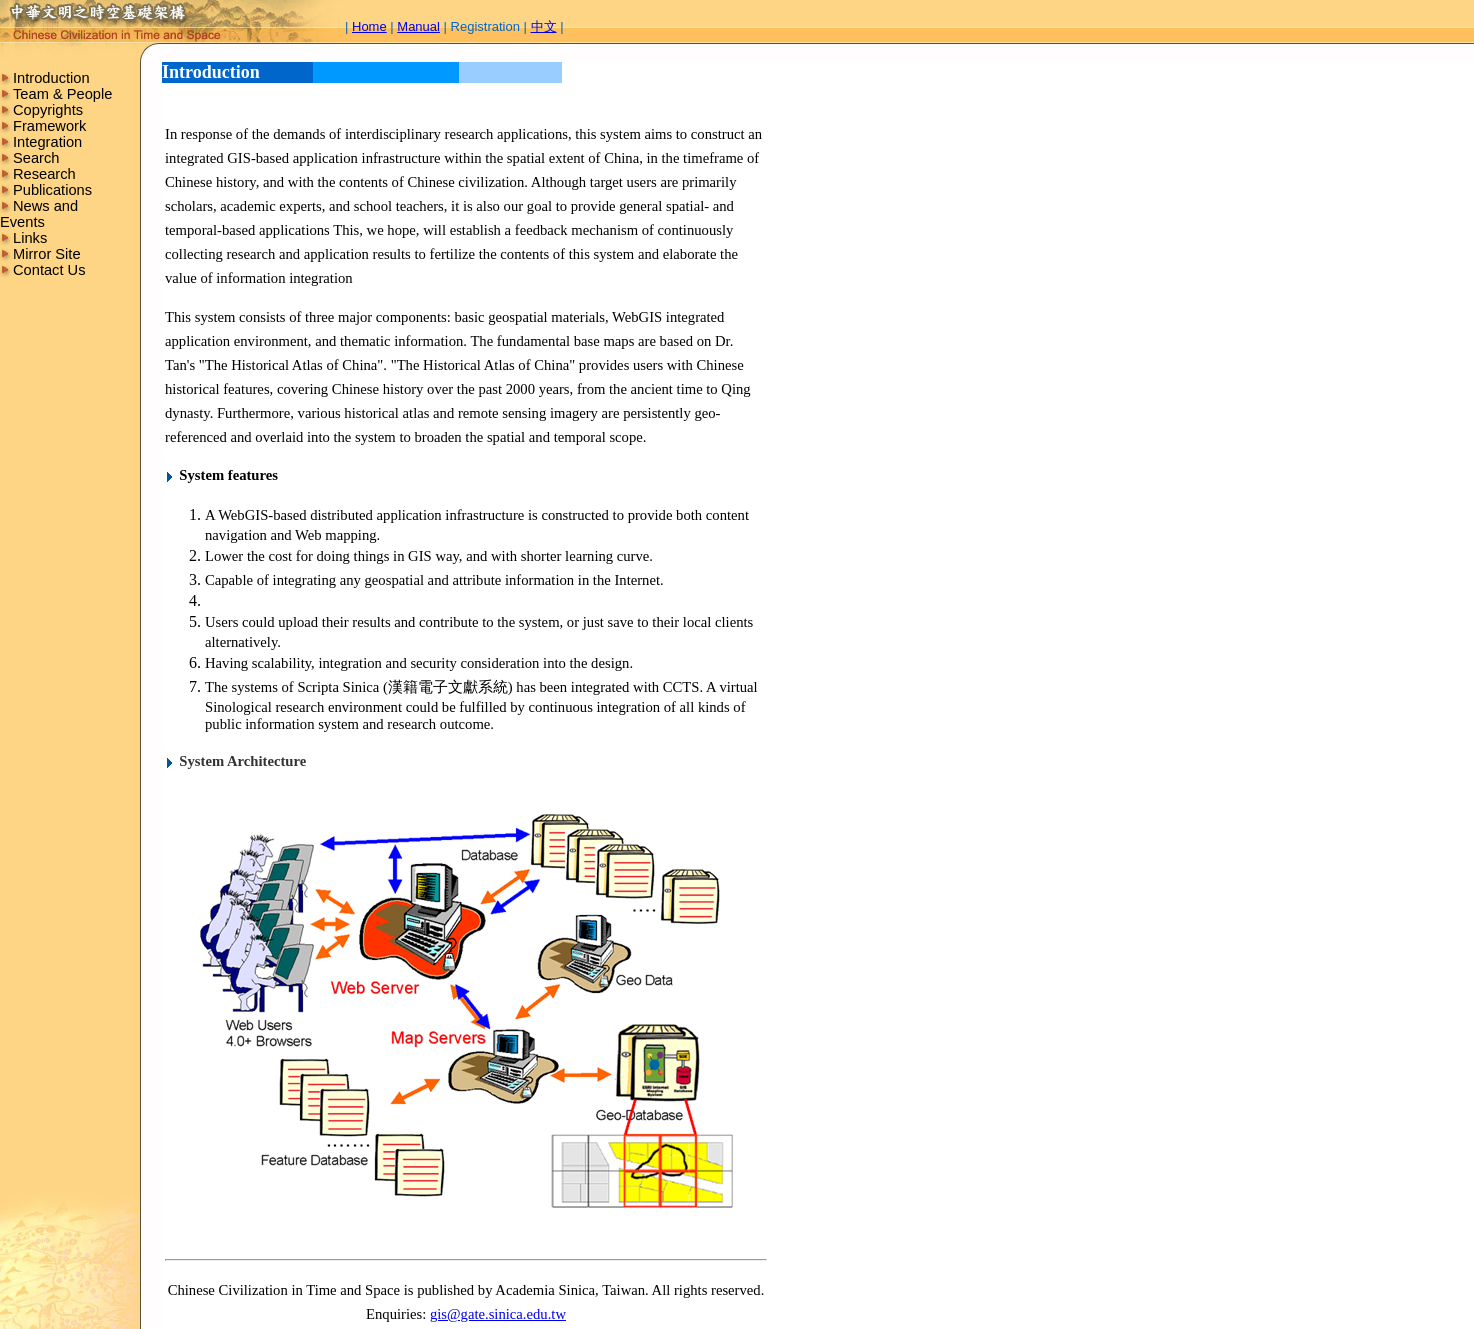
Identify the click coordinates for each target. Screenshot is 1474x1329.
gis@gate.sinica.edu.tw (498, 1314)
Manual (418, 26)
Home (369, 26)
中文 (544, 26)
